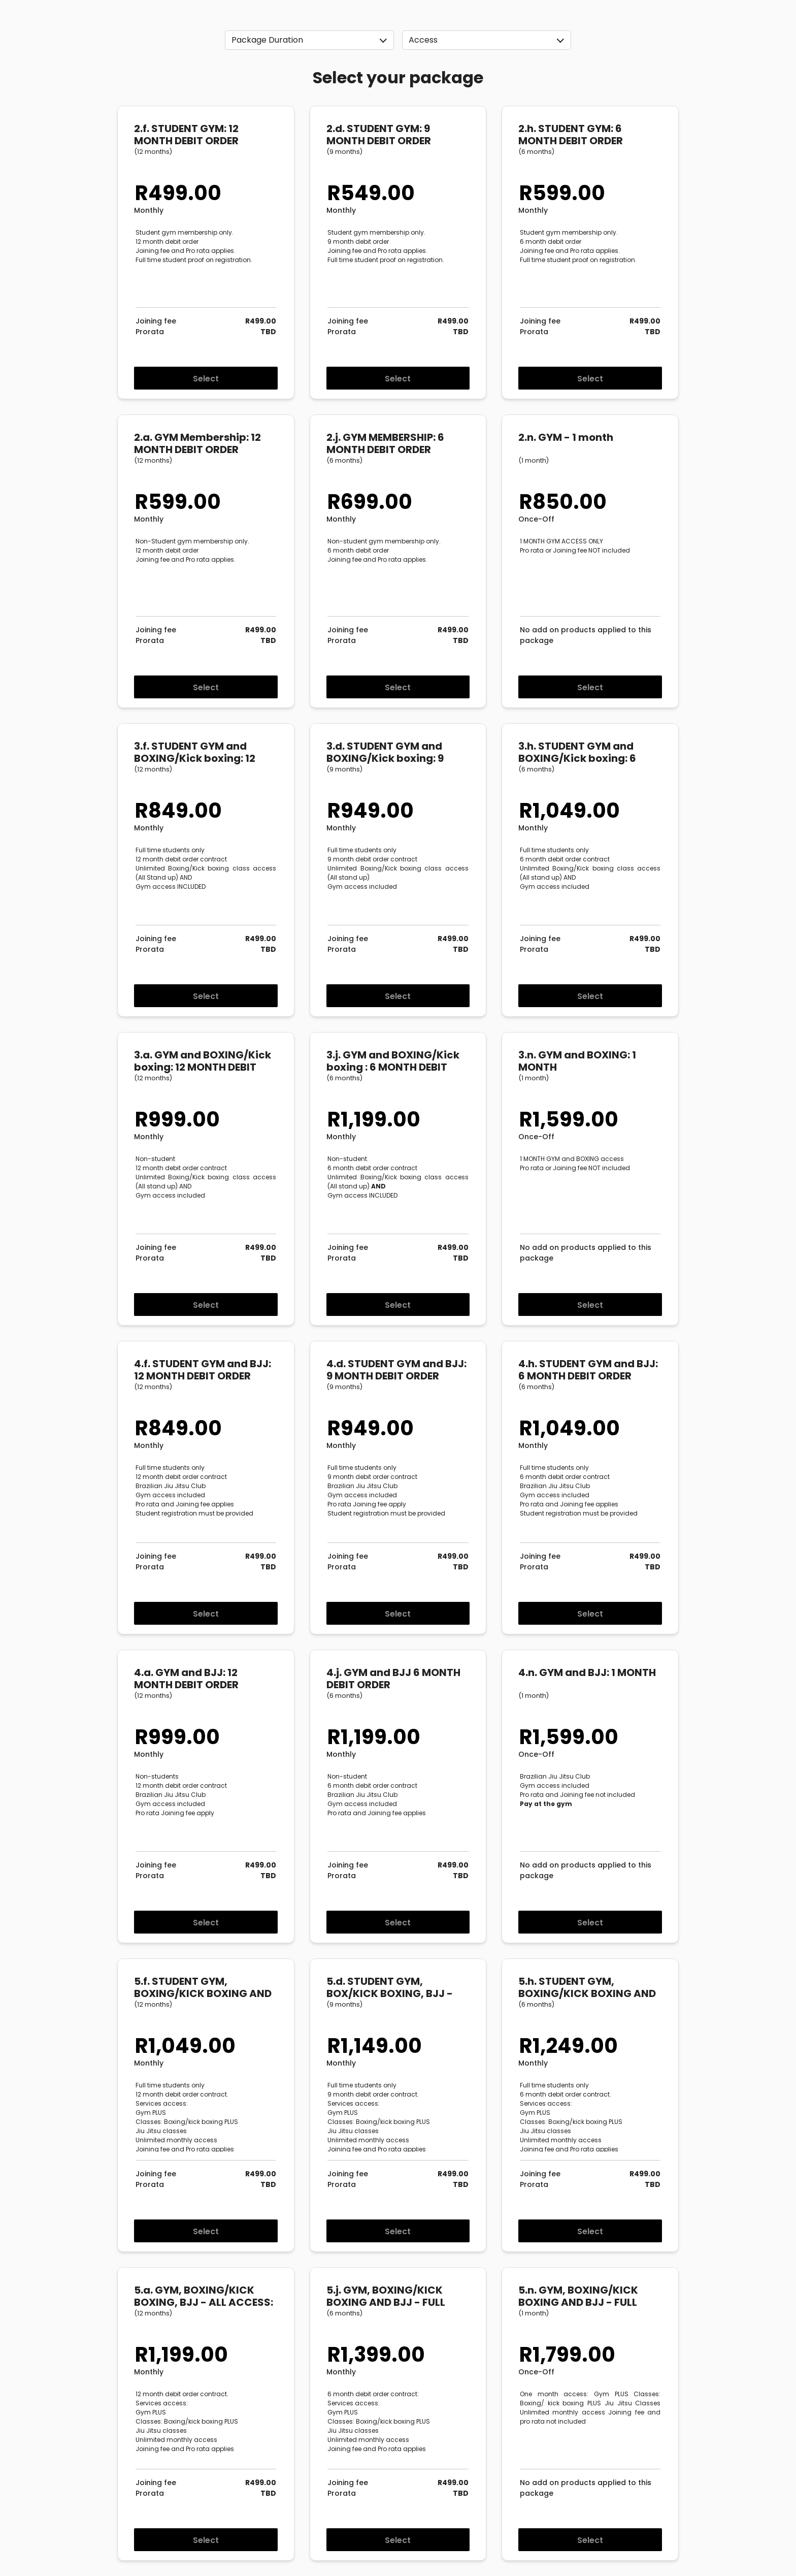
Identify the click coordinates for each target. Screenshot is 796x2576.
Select (206, 378)
